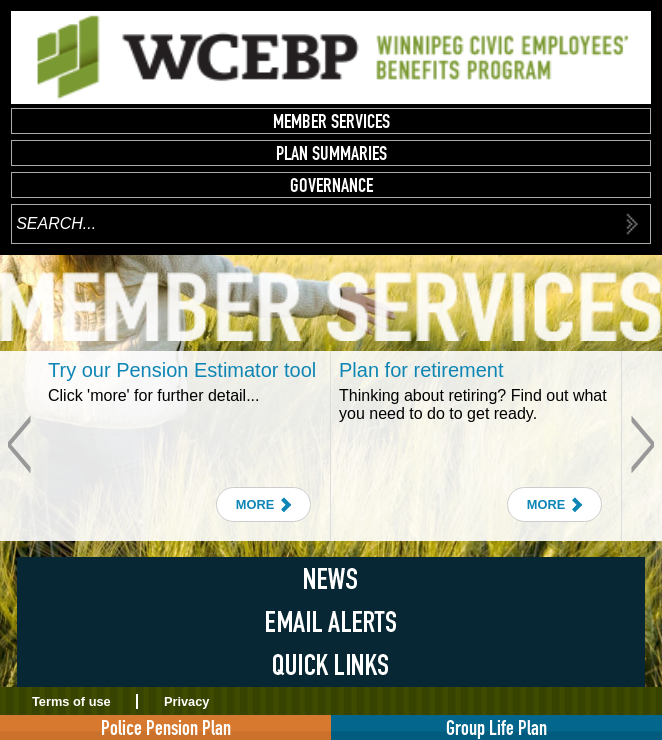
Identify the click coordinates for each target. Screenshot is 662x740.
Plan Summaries (331, 153)
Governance (331, 185)
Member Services (331, 121)
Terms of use (71, 701)
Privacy (187, 701)
